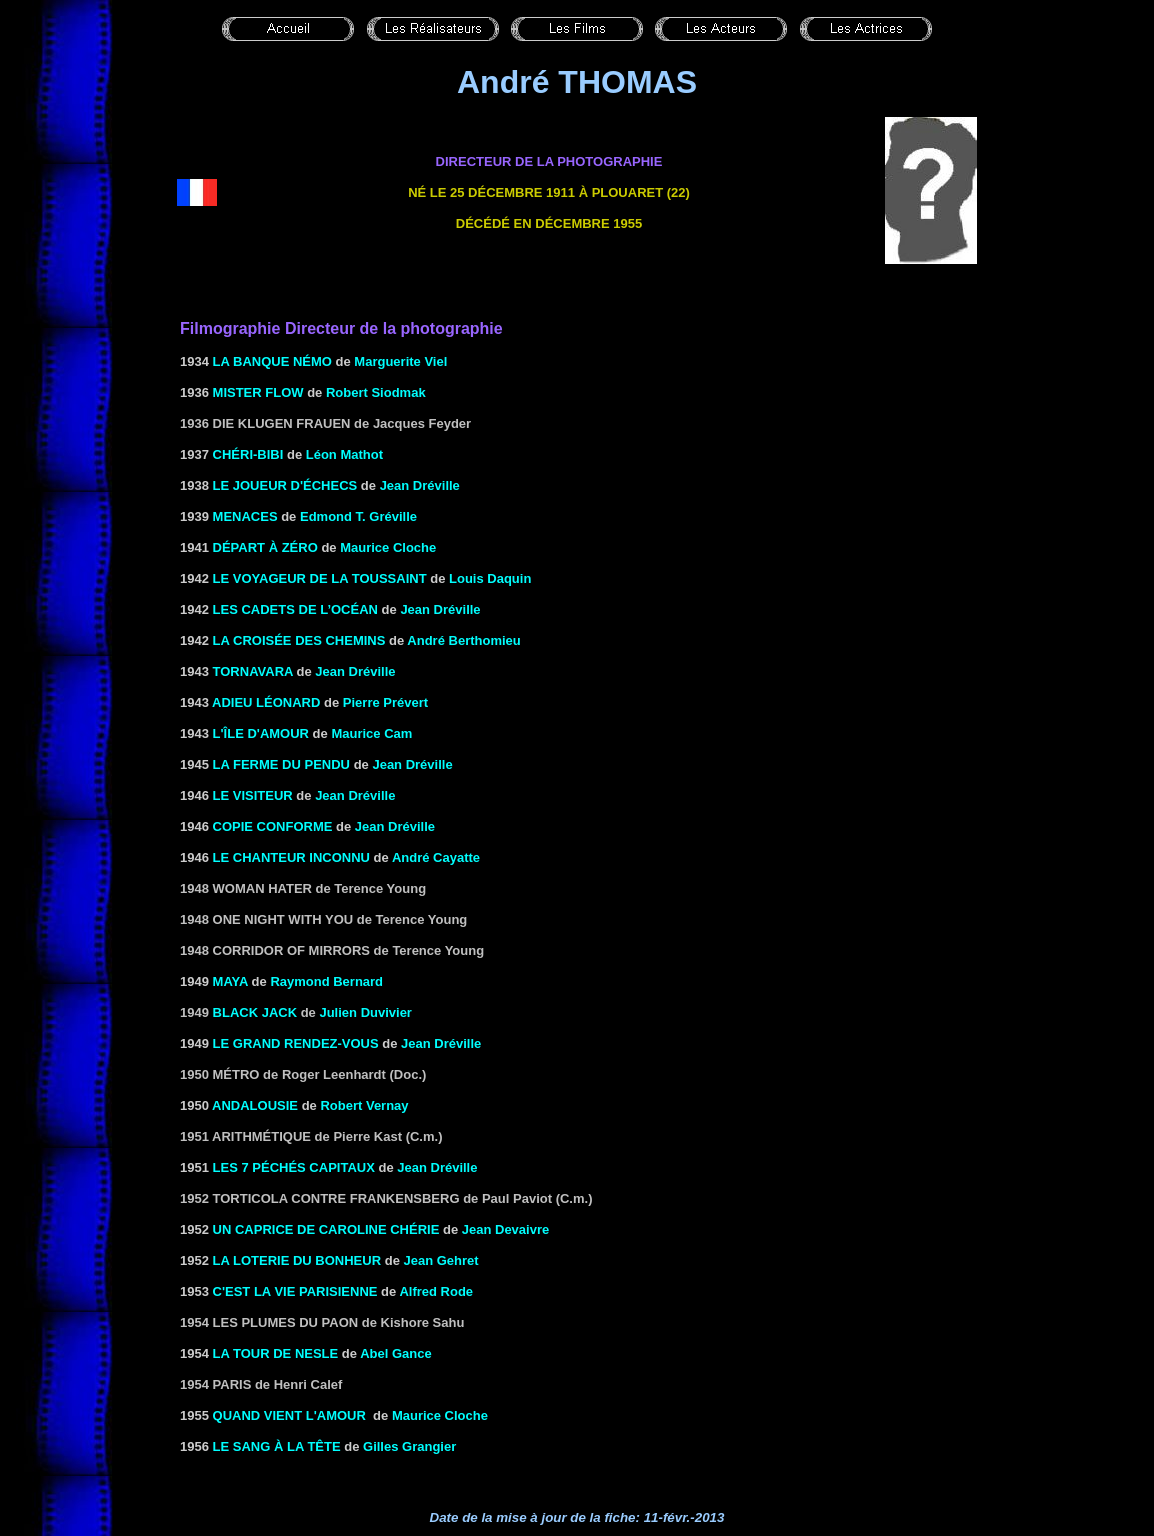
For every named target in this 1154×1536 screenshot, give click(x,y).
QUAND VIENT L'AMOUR (289, 1415)
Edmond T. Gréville (358, 516)
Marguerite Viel (400, 361)
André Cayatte (436, 857)
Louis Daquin (490, 578)
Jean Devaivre (505, 1229)
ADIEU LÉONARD (266, 702)
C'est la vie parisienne (295, 1291)
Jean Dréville (420, 485)
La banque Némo (272, 361)
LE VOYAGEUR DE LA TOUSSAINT (320, 578)
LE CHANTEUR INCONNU (291, 857)
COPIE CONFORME (273, 826)
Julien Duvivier (365, 1012)
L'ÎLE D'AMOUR (261, 733)
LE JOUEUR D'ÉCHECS (285, 485)
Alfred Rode (436, 1291)
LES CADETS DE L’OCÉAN (295, 609)
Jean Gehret (440, 1260)
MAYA (230, 981)
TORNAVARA (253, 671)
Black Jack (255, 1012)
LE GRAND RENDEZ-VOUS (296, 1043)
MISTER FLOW (258, 392)
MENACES (245, 516)
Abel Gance (396, 1353)
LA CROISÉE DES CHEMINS (299, 640)
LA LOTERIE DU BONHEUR (297, 1260)
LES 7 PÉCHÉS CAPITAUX (294, 1167)
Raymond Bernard (326, 981)
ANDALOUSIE (255, 1105)
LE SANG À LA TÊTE (277, 1446)
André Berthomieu (463, 640)
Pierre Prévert (385, 702)
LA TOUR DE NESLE (276, 1353)
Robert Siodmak (376, 392)
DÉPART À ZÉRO (265, 547)
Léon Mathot (344, 454)
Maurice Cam (371, 733)
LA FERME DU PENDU (281, 764)
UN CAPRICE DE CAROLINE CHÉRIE (326, 1229)
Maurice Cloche (388, 547)
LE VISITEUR (253, 795)
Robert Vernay (364, 1105)
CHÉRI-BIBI (248, 454)
